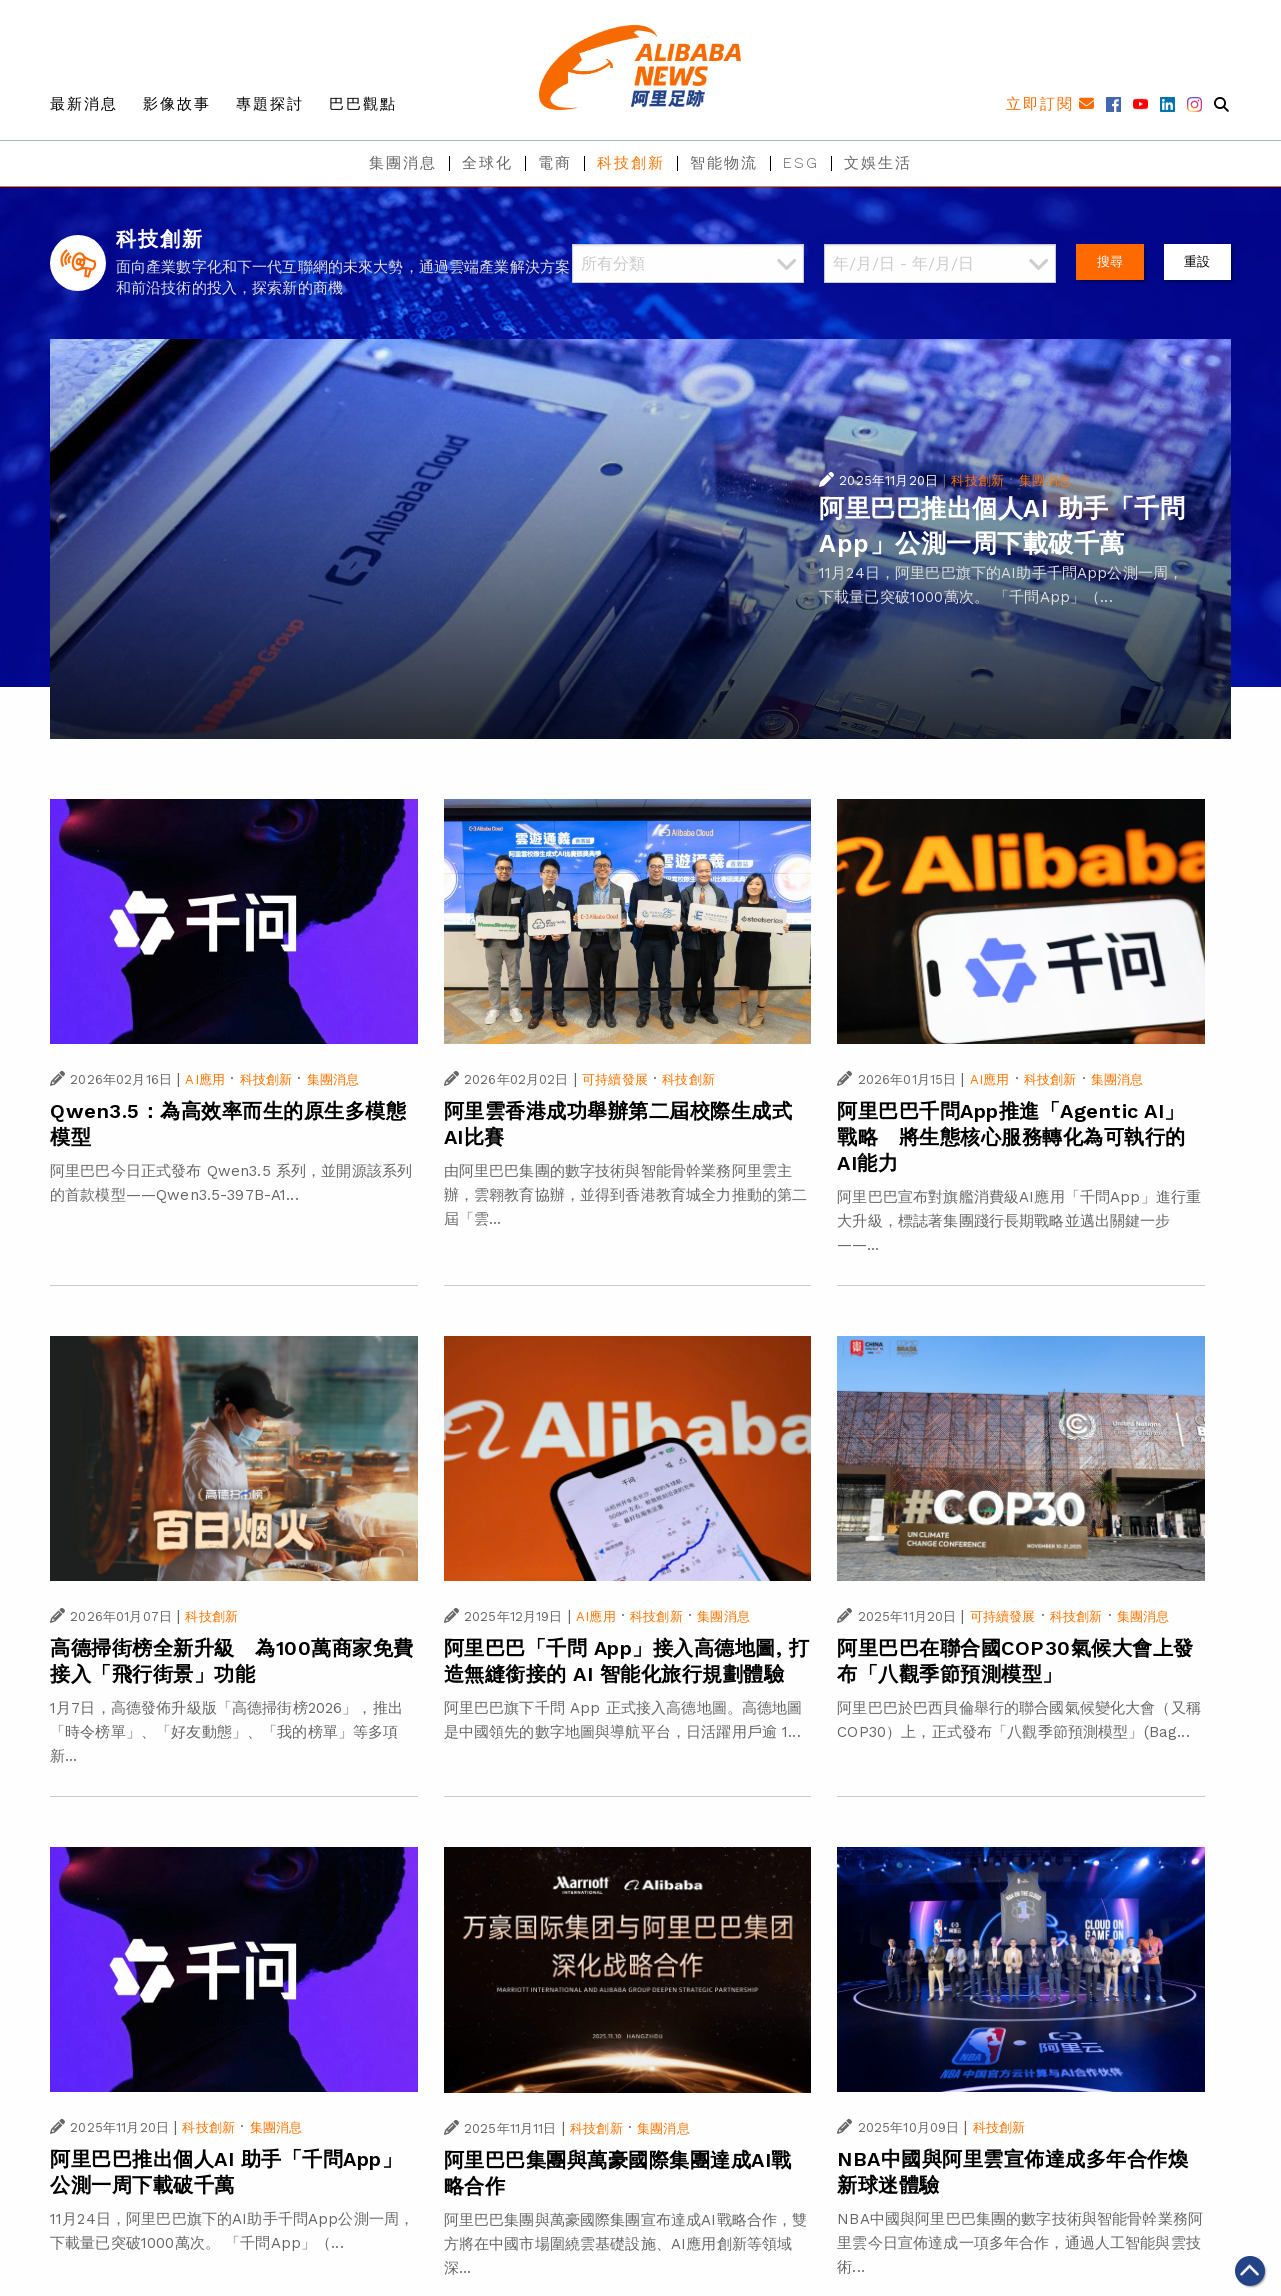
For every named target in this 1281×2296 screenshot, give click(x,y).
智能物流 (724, 163)
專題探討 (270, 104)
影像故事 (177, 104)
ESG (801, 163)
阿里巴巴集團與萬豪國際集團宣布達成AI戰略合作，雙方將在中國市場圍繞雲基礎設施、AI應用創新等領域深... (626, 2244)
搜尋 (1110, 261)
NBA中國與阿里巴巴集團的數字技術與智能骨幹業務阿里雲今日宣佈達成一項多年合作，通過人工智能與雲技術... (1020, 2243)
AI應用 (205, 1079)
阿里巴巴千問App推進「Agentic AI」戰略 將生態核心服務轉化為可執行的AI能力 (1011, 1137)
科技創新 (631, 163)
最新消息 (84, 104)
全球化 (487, 163)
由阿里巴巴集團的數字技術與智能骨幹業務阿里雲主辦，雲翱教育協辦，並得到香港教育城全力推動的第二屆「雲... (626, 1195)
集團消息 (403, 163)
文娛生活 (878, 163)
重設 (1197, 261)
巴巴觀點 (363, 104)
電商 (555, 163)
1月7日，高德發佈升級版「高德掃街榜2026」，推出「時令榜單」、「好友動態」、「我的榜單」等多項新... (226, 1732)
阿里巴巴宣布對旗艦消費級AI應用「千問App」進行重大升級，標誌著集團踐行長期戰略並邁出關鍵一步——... (1019, 1221)
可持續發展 (615, 1079)
